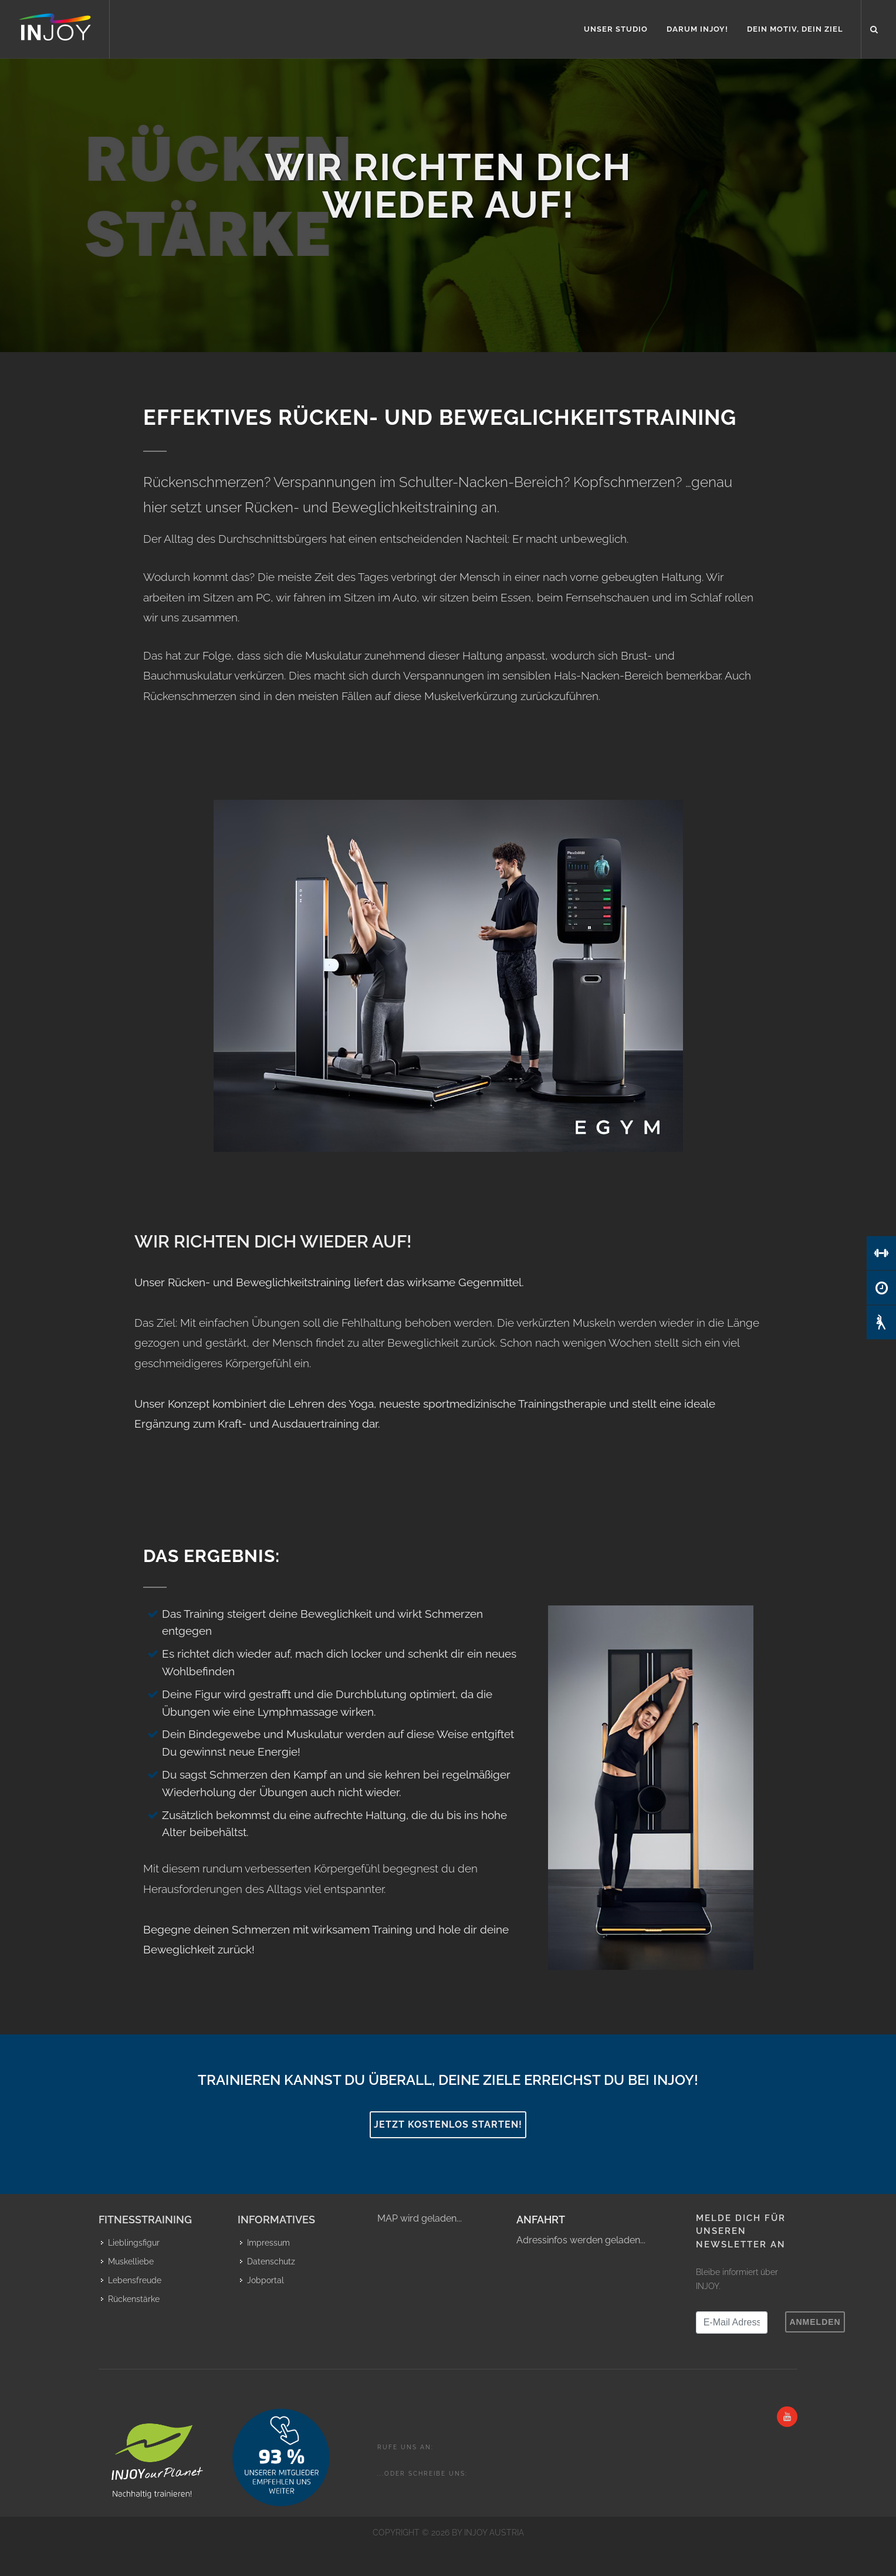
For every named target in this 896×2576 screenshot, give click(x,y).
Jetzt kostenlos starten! (448, 2124)
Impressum (268, 2242)
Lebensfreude (134, 2280)
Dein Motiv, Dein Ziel (795, 29)
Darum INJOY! (697, 29)
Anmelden (814, 2322)
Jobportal (265, 2280)
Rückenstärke (134, 2299)
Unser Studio (616, 29)
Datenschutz (271, 2261)
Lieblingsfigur (134, 2242)
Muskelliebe (131, 2261)
